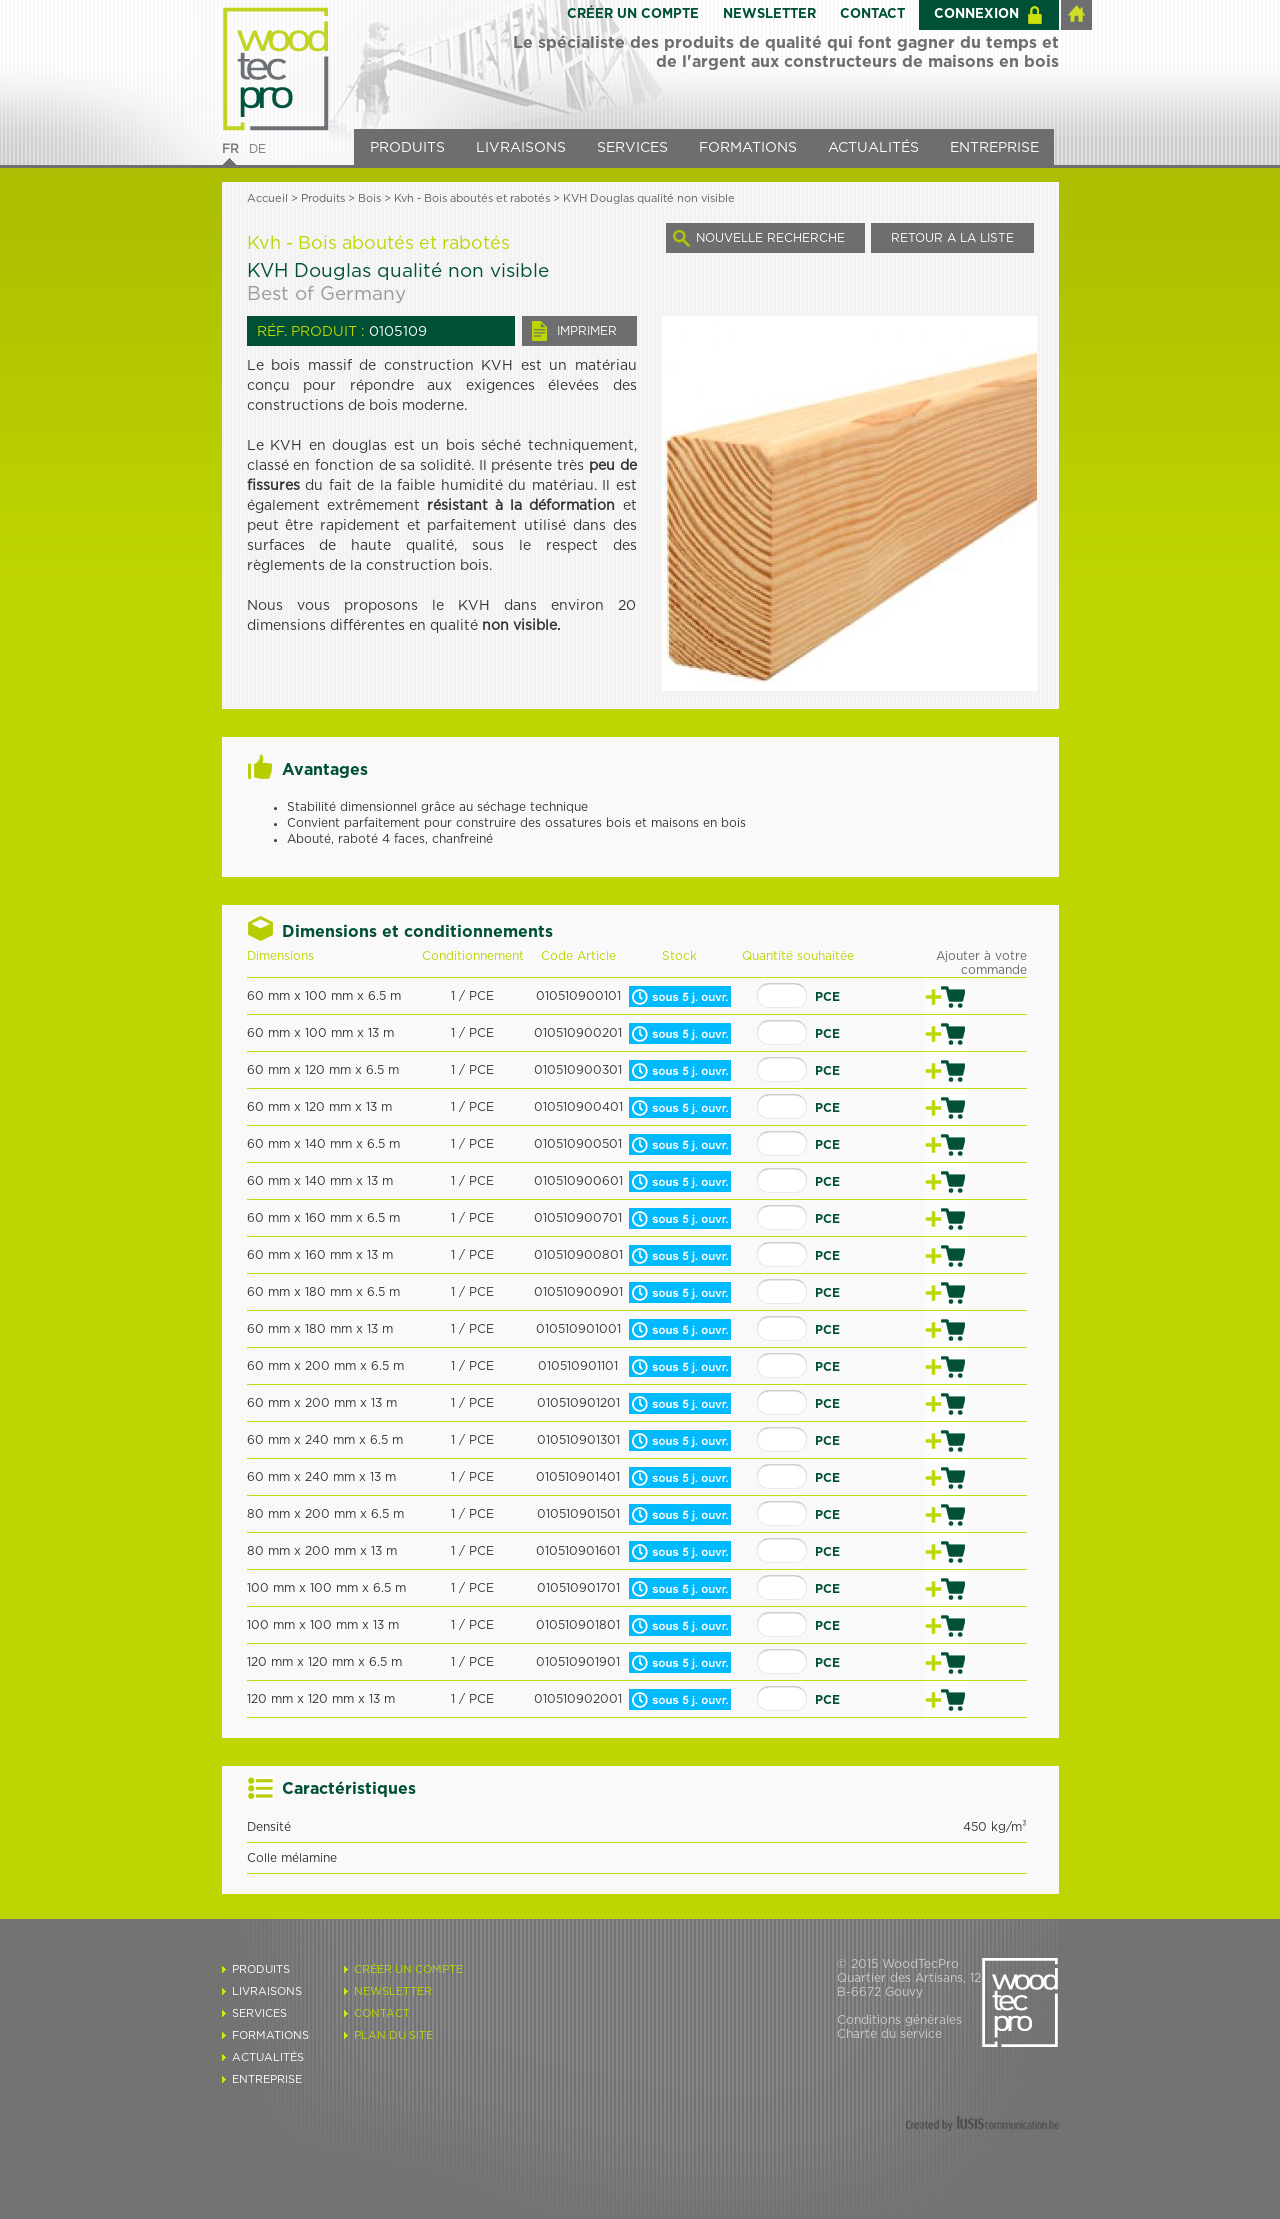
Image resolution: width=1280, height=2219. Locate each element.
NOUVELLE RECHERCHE (770, 238)
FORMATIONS (748, 148)
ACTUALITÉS (873, 148)
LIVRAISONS (521, 148)
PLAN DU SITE (393, 2035)
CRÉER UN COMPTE (633, 14)
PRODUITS (407, 148)
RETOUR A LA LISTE (952, 238)
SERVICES (632, 148)
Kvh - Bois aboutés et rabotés (472, 198)
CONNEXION (976, 14)
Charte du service (889, 2034)
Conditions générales (899, 2020)
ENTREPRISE (994, 148)
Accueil (267, 198)
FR (230, 149)
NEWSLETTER (769, 14)
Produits (323, 198)
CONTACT (872, 14)
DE (257, 149)
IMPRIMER (587, 331)
